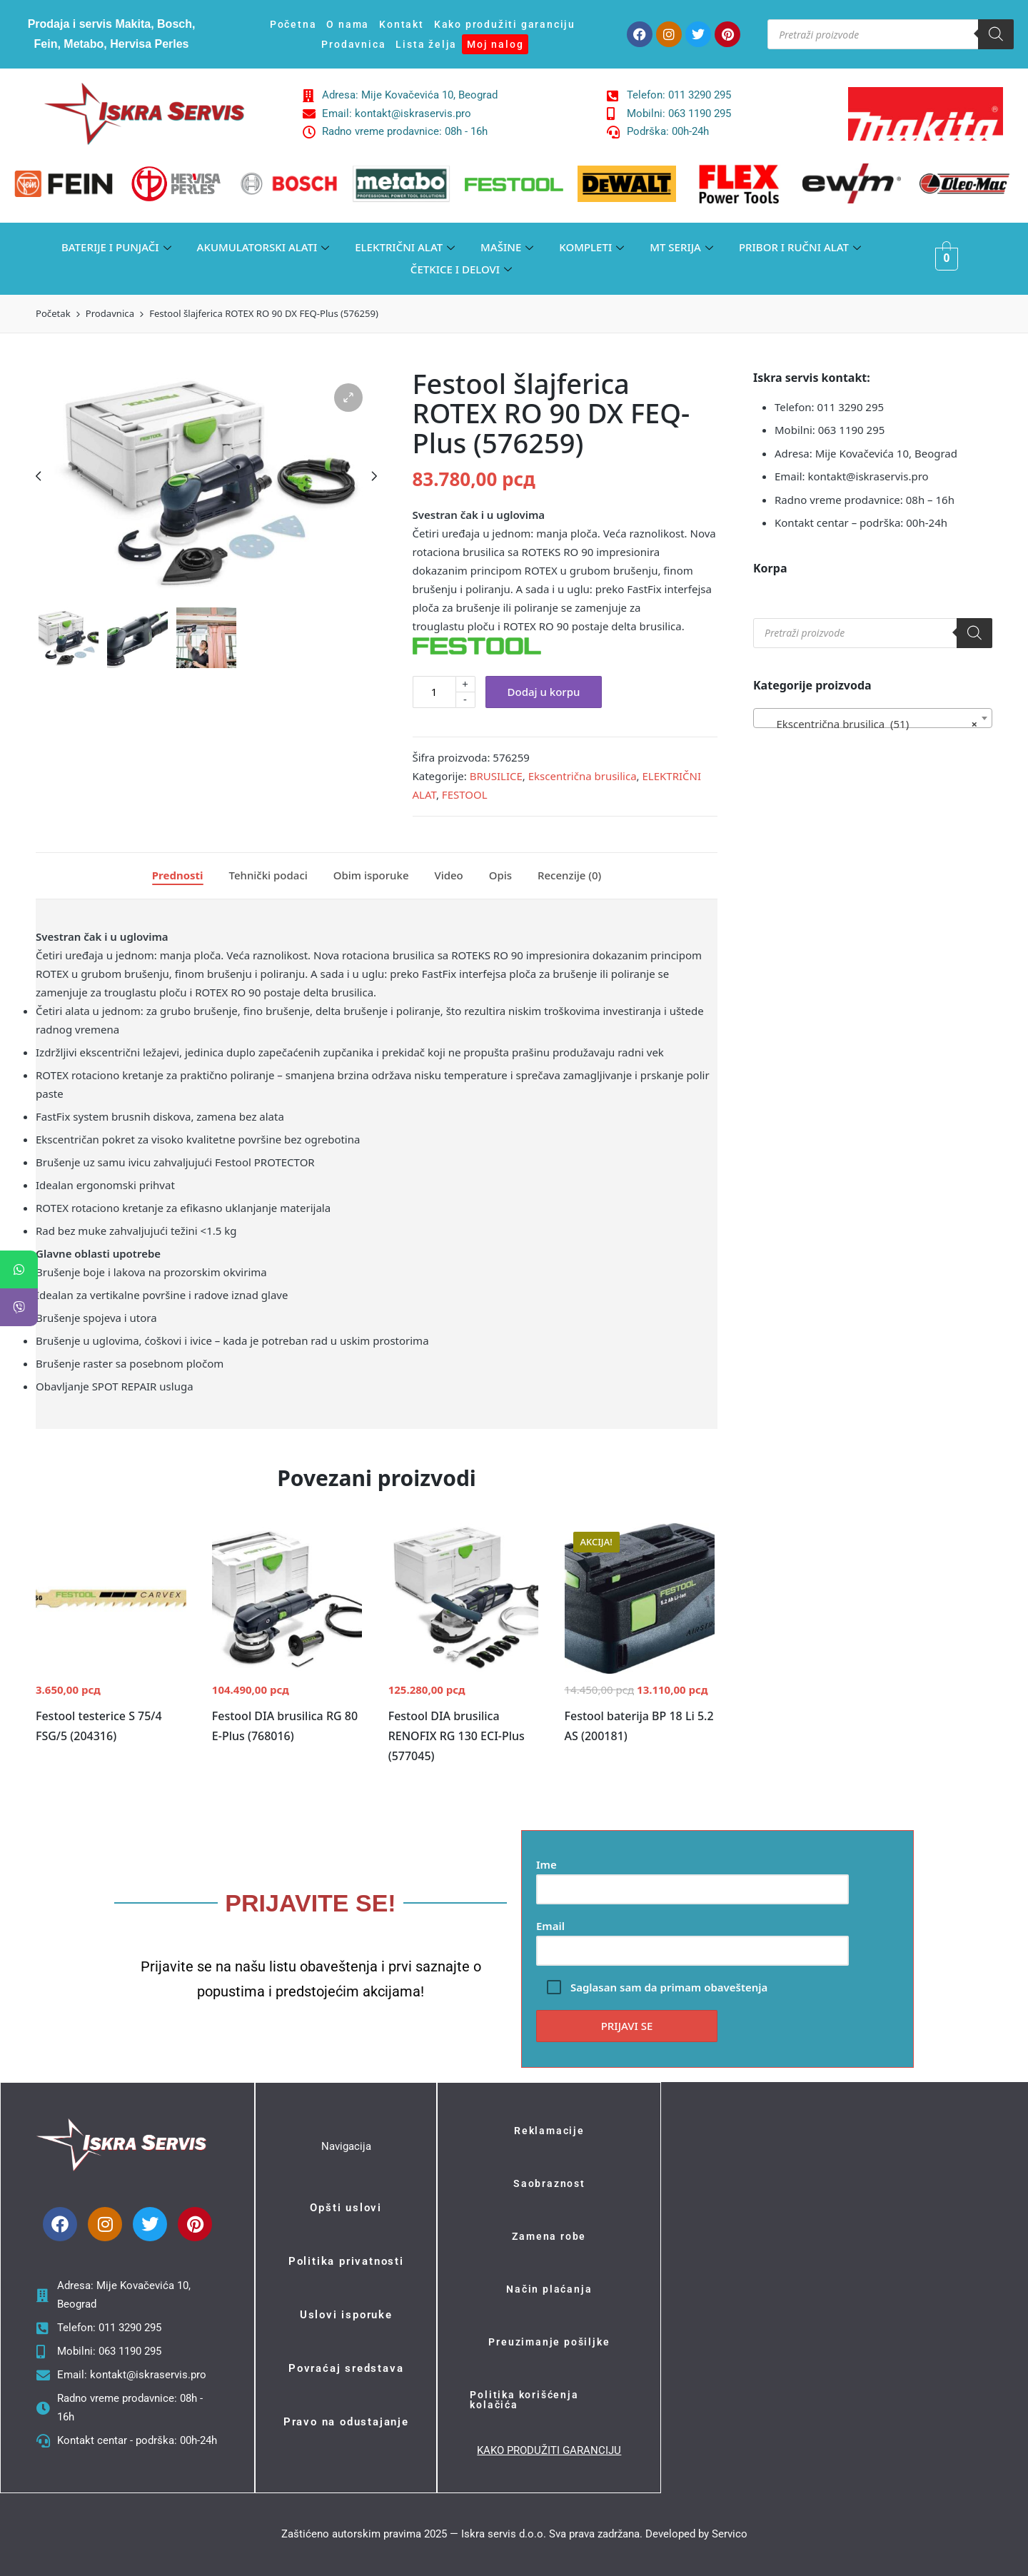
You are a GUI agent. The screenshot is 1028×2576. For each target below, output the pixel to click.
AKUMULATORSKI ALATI (263, 247)
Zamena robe (549, 2236)
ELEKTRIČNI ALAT (405, 247)
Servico (729, 2533)
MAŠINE (506, 247)
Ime (692, 1876)
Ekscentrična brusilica (582, 776)
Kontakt (401, 24)
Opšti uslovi (346, 2207)
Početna (293, 24)
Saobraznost (549, 2183)
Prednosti (177, 875)
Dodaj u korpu (544, 692)
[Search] (996, 34)
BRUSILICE (496, 776)
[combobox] (872, 718)
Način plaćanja (549, 2289)
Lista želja (426, 44)
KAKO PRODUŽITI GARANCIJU (549, 2450)
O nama (347, 24)
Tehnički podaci (268, 875)
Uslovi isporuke (346, 2314)
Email (692, 1938)
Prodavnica (353, 44)
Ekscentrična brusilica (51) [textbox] (868, 724)
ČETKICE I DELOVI (461, 269)
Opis (500, 875)
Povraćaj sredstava (345, 2368)
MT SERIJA (681, 247)
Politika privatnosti (346, 2261)
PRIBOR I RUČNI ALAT (800, 247)
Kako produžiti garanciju (504, 24)
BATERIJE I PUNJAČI (116, 247)
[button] (348, 397)
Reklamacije (549, 2130)
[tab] (177, 875)
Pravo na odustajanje (346, 2421)
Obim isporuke (371, 875)
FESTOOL (465, 794)
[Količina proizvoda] (434, 692)
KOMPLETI (591, 247)
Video (448, 875)
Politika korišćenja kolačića (524, 2399)
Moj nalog (495, 44)
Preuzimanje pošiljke (549, 2342)
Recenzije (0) (569, 875)
